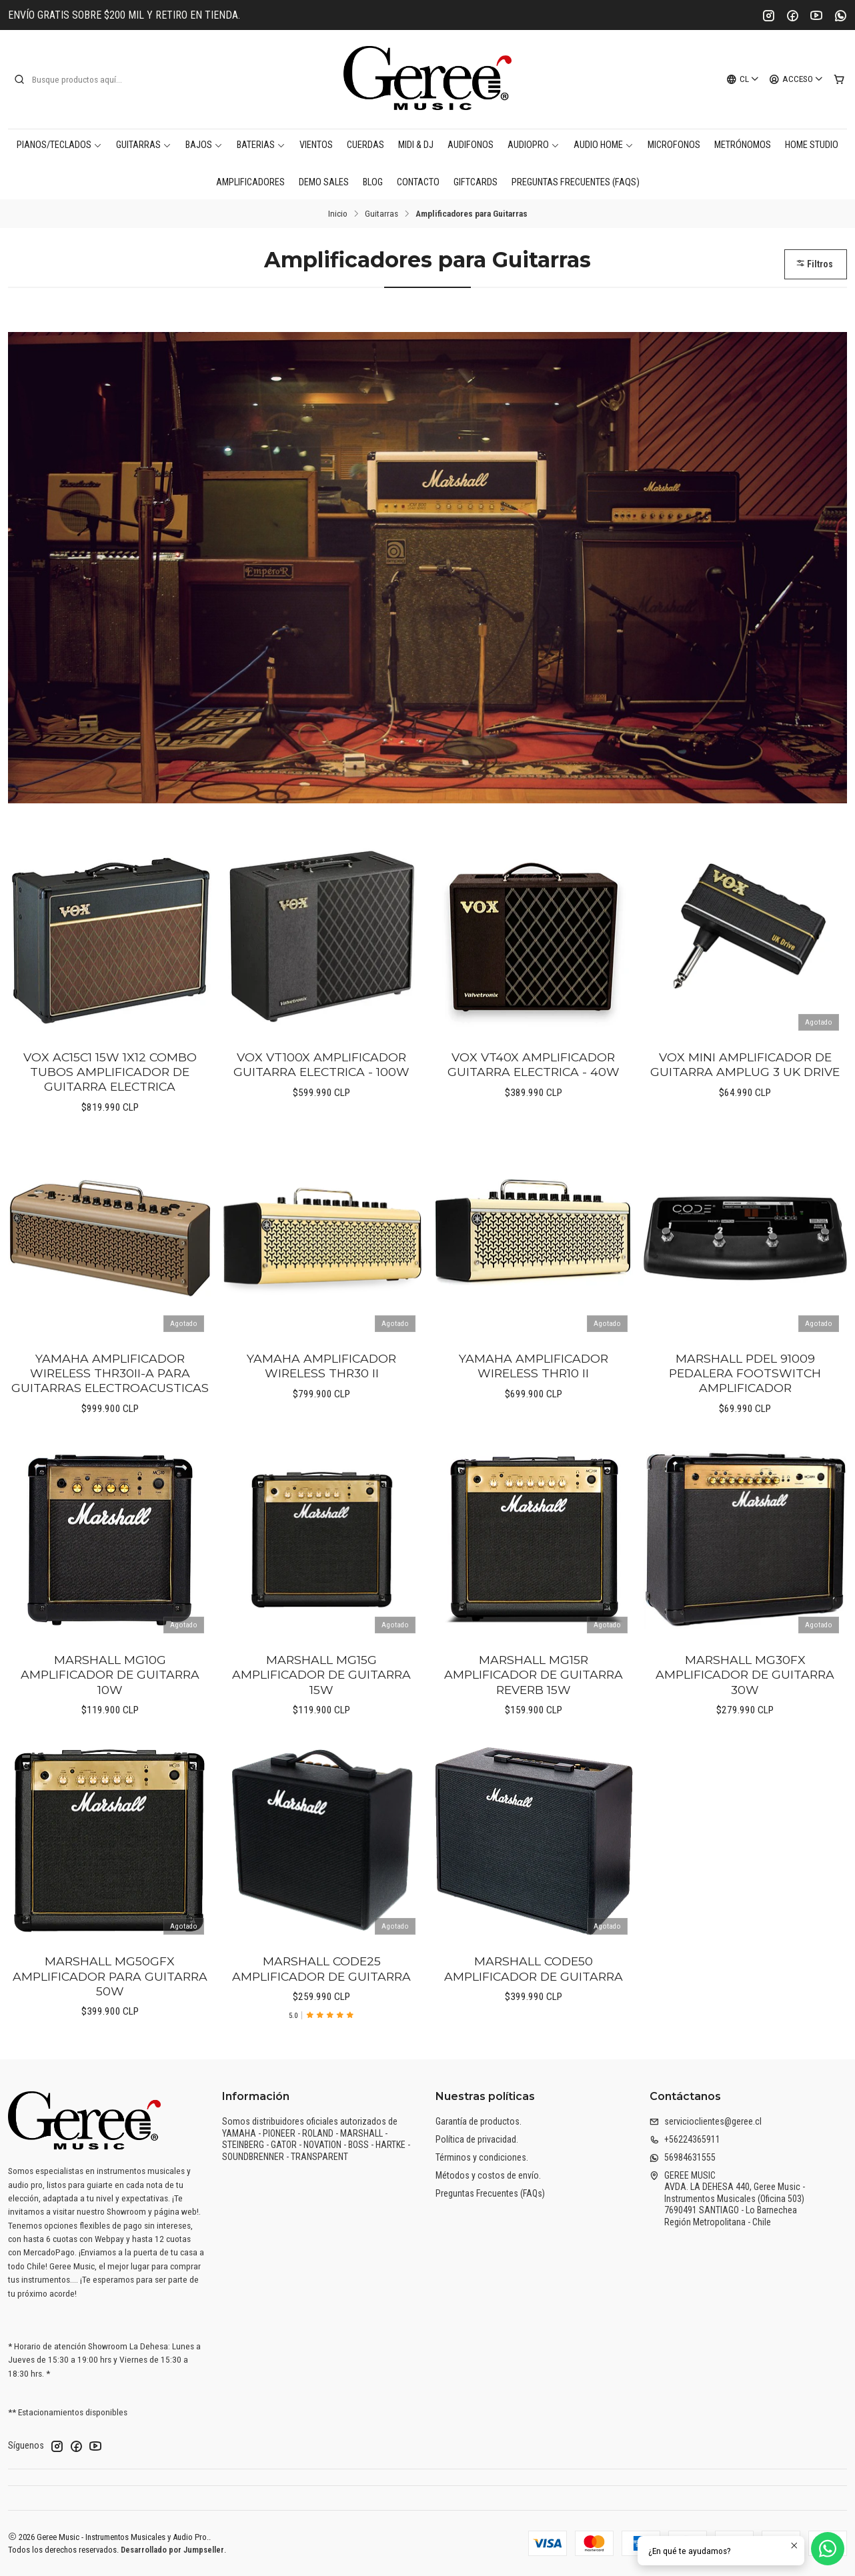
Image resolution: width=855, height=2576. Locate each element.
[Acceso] (796, 79)
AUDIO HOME (604, 145)
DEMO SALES (324, 182)
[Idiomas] (743, 79)
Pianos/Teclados (59, 145)
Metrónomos (742, 145)
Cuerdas (365, 145)
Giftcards (476, 182)
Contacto (418, 182)
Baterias (261, 145)
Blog (373, 182)
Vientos (316, 145)
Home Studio (811, 145)
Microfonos (674, 145)
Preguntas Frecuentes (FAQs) (576, 182)
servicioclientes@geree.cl (706, 2121)
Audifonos (471, 145)
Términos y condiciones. (482, 2157)
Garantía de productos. (479, 2121)
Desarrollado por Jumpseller (172, 2550)
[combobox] (81, 79)
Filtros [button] (814, 264)
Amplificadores (250, 182)
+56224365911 (685, 2139)
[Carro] (839, 79)
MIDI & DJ (416, 145)
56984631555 (683, 2157)
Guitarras (143, 145)
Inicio (337, 214)
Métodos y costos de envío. (488, 2175)
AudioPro (534, 145)
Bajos (204, 145)
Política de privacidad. (477, 2139)
